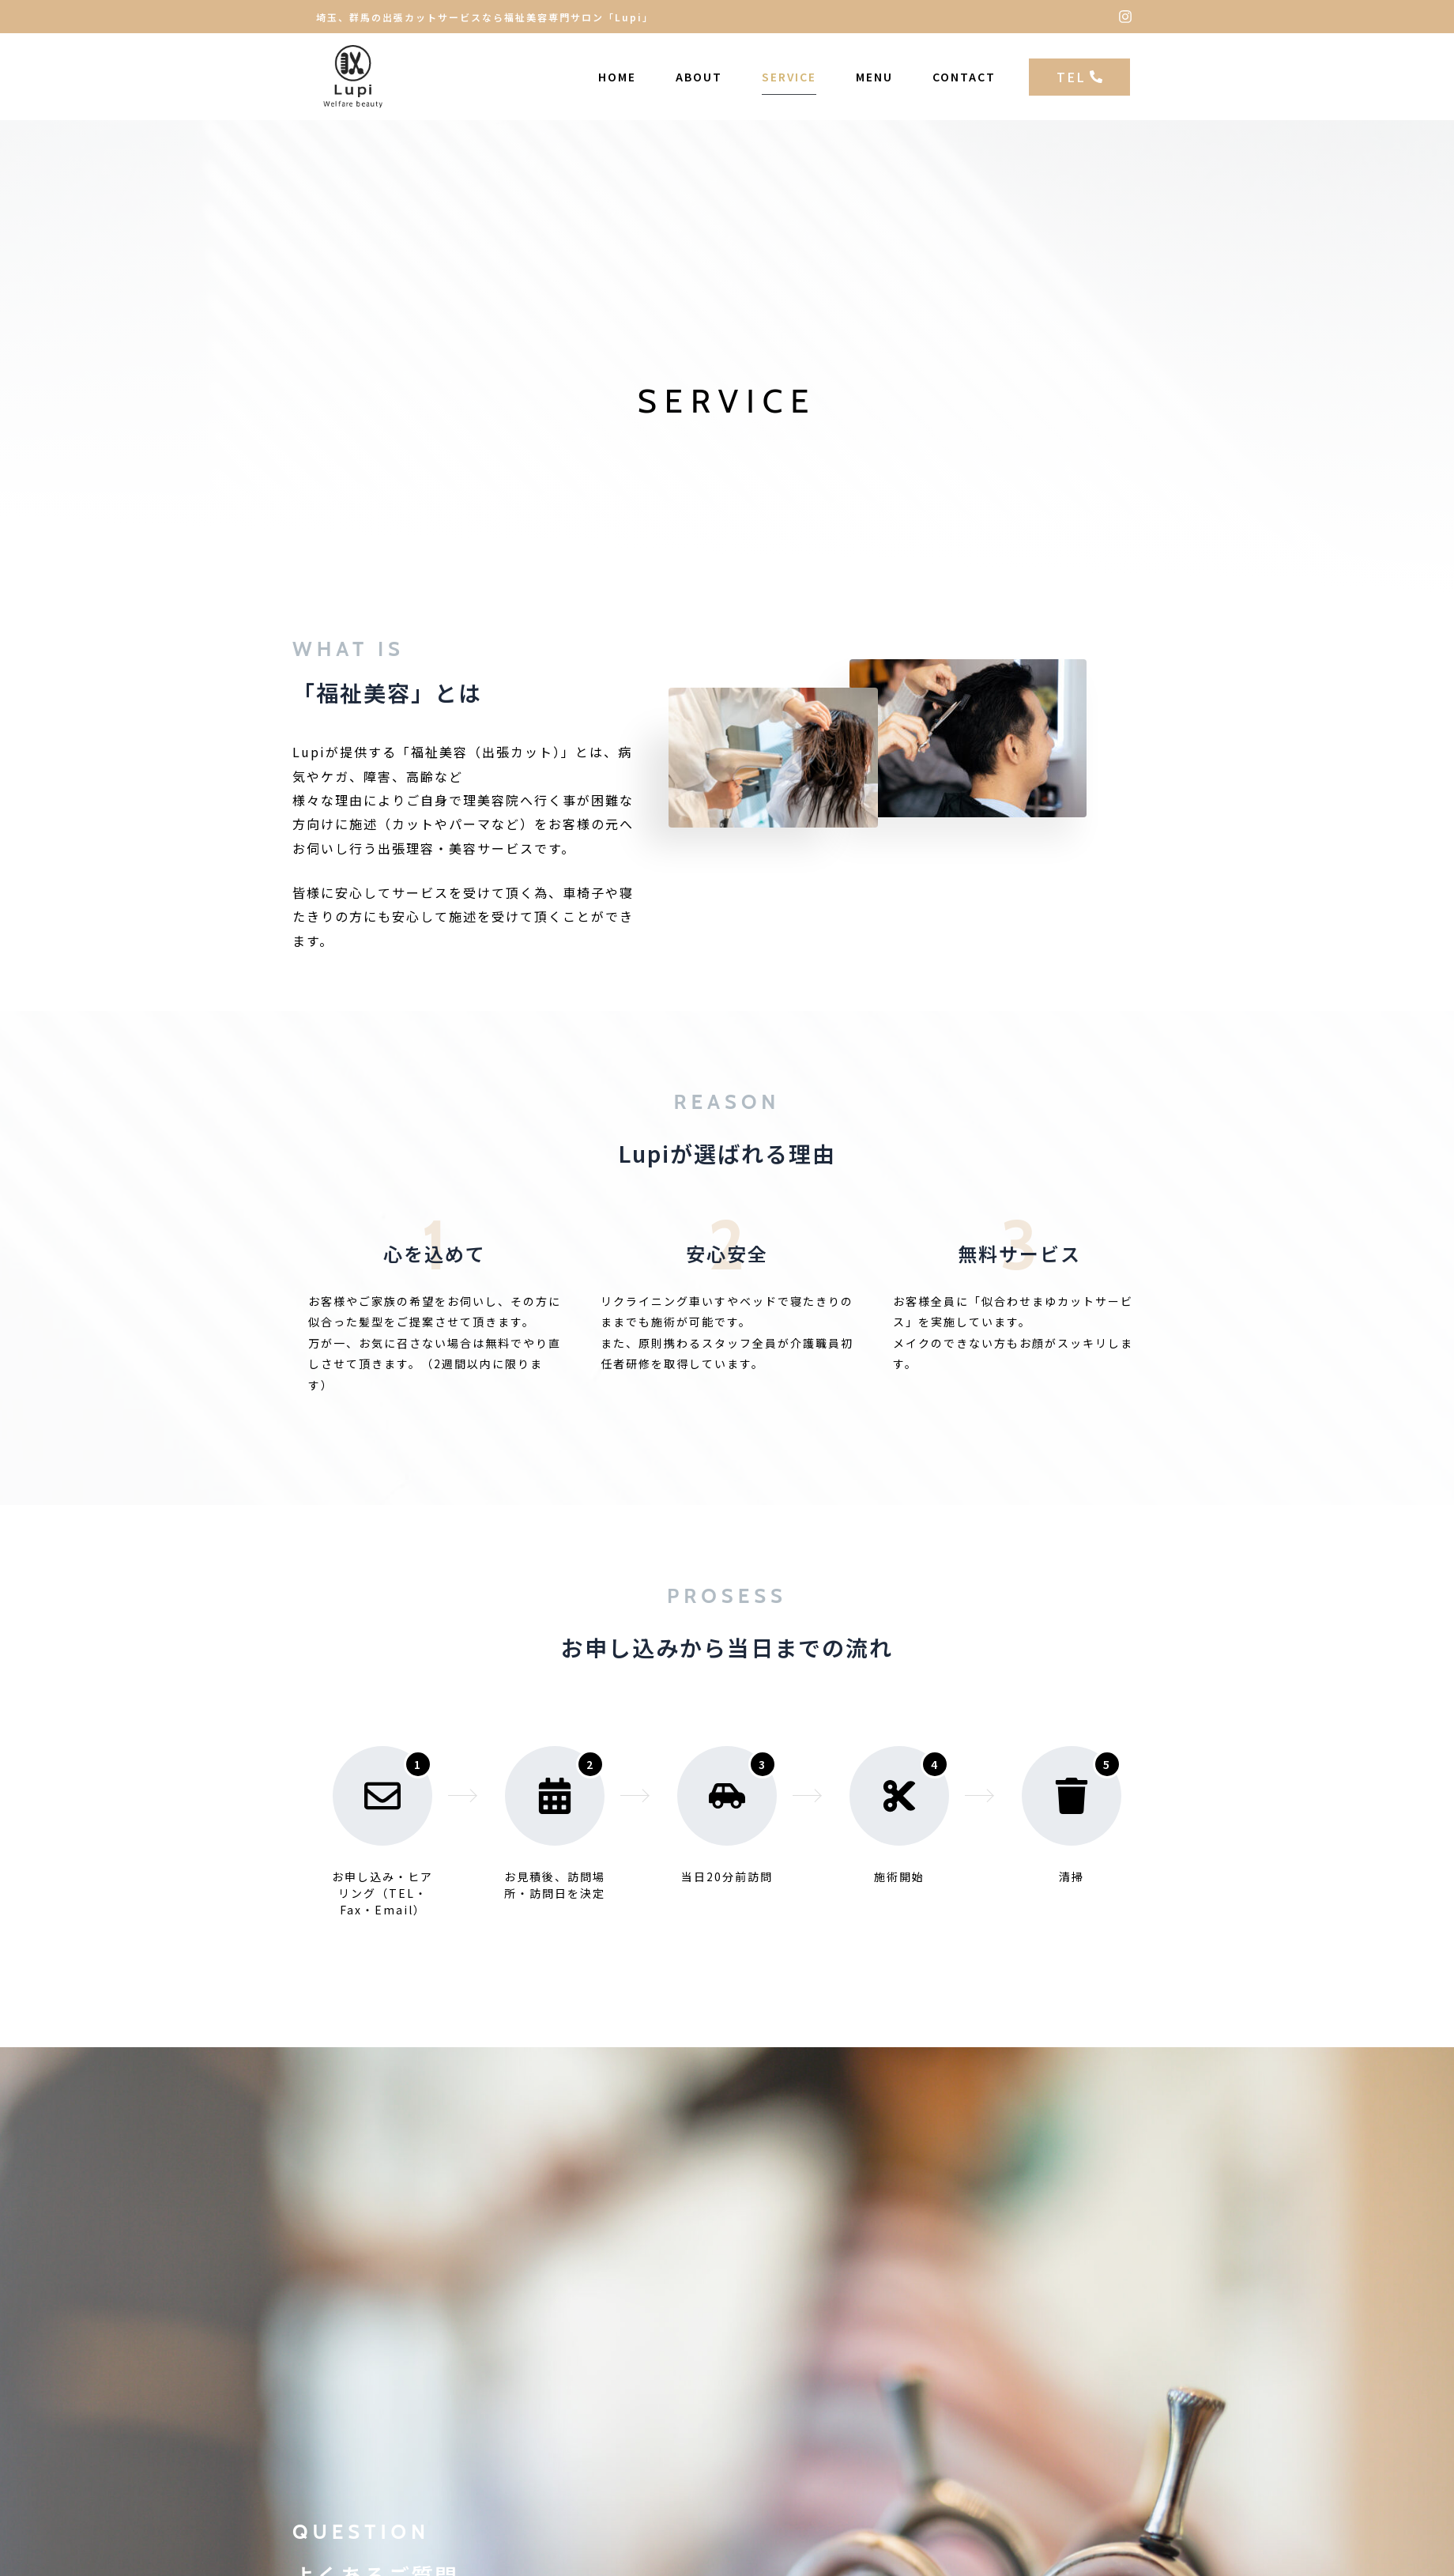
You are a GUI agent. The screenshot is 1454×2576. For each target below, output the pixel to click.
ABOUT (699, 77)
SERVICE (789, 77)
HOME (617, 77)
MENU (874, 77)
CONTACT (964, 77)
